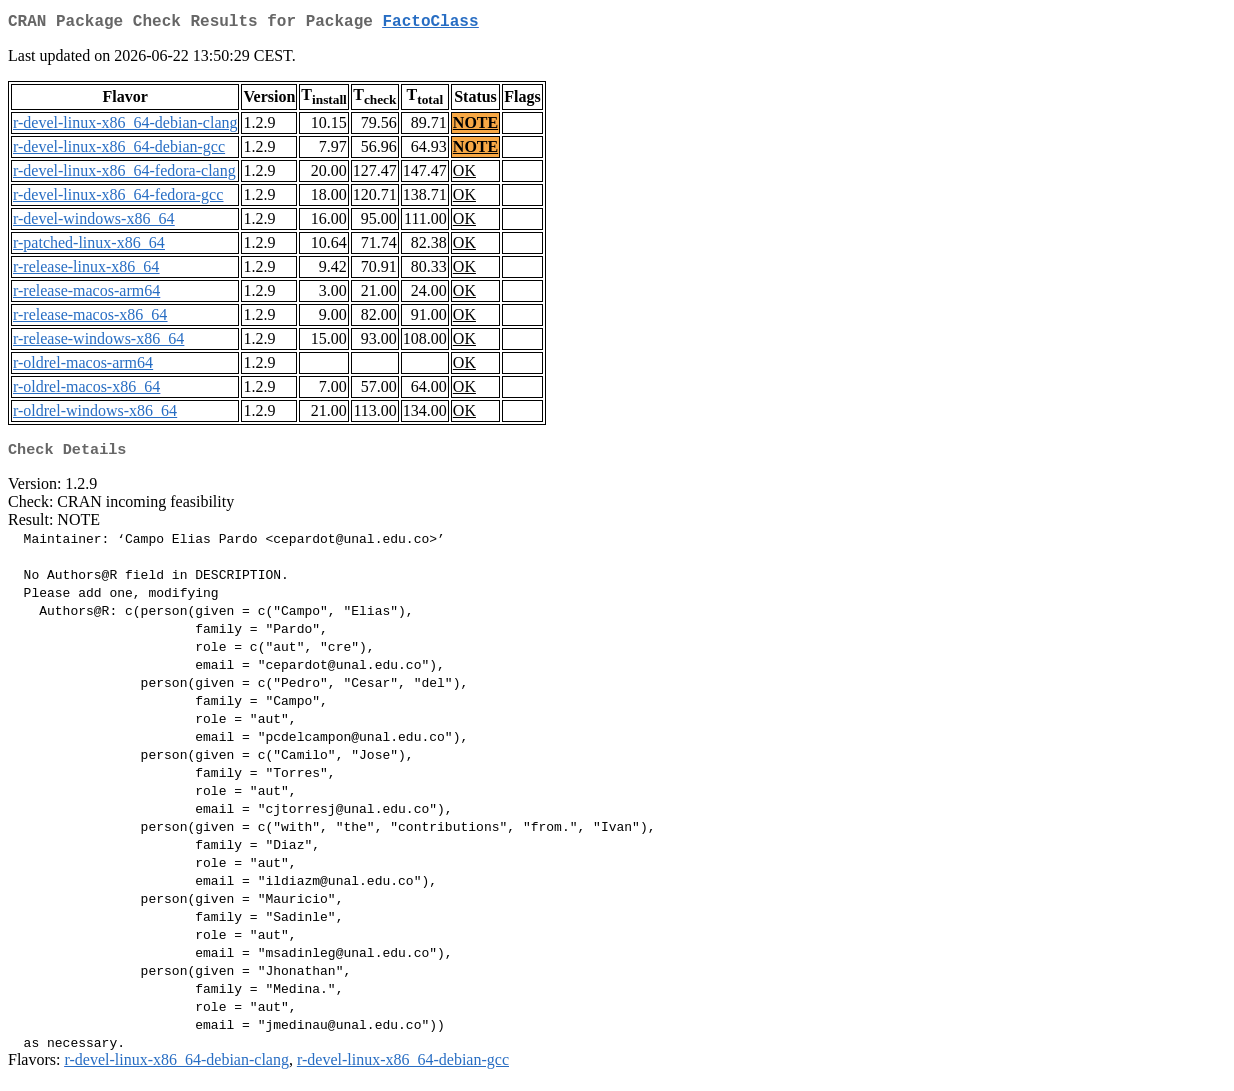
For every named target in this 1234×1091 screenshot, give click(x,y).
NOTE (475, 126)
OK (464, 174)
